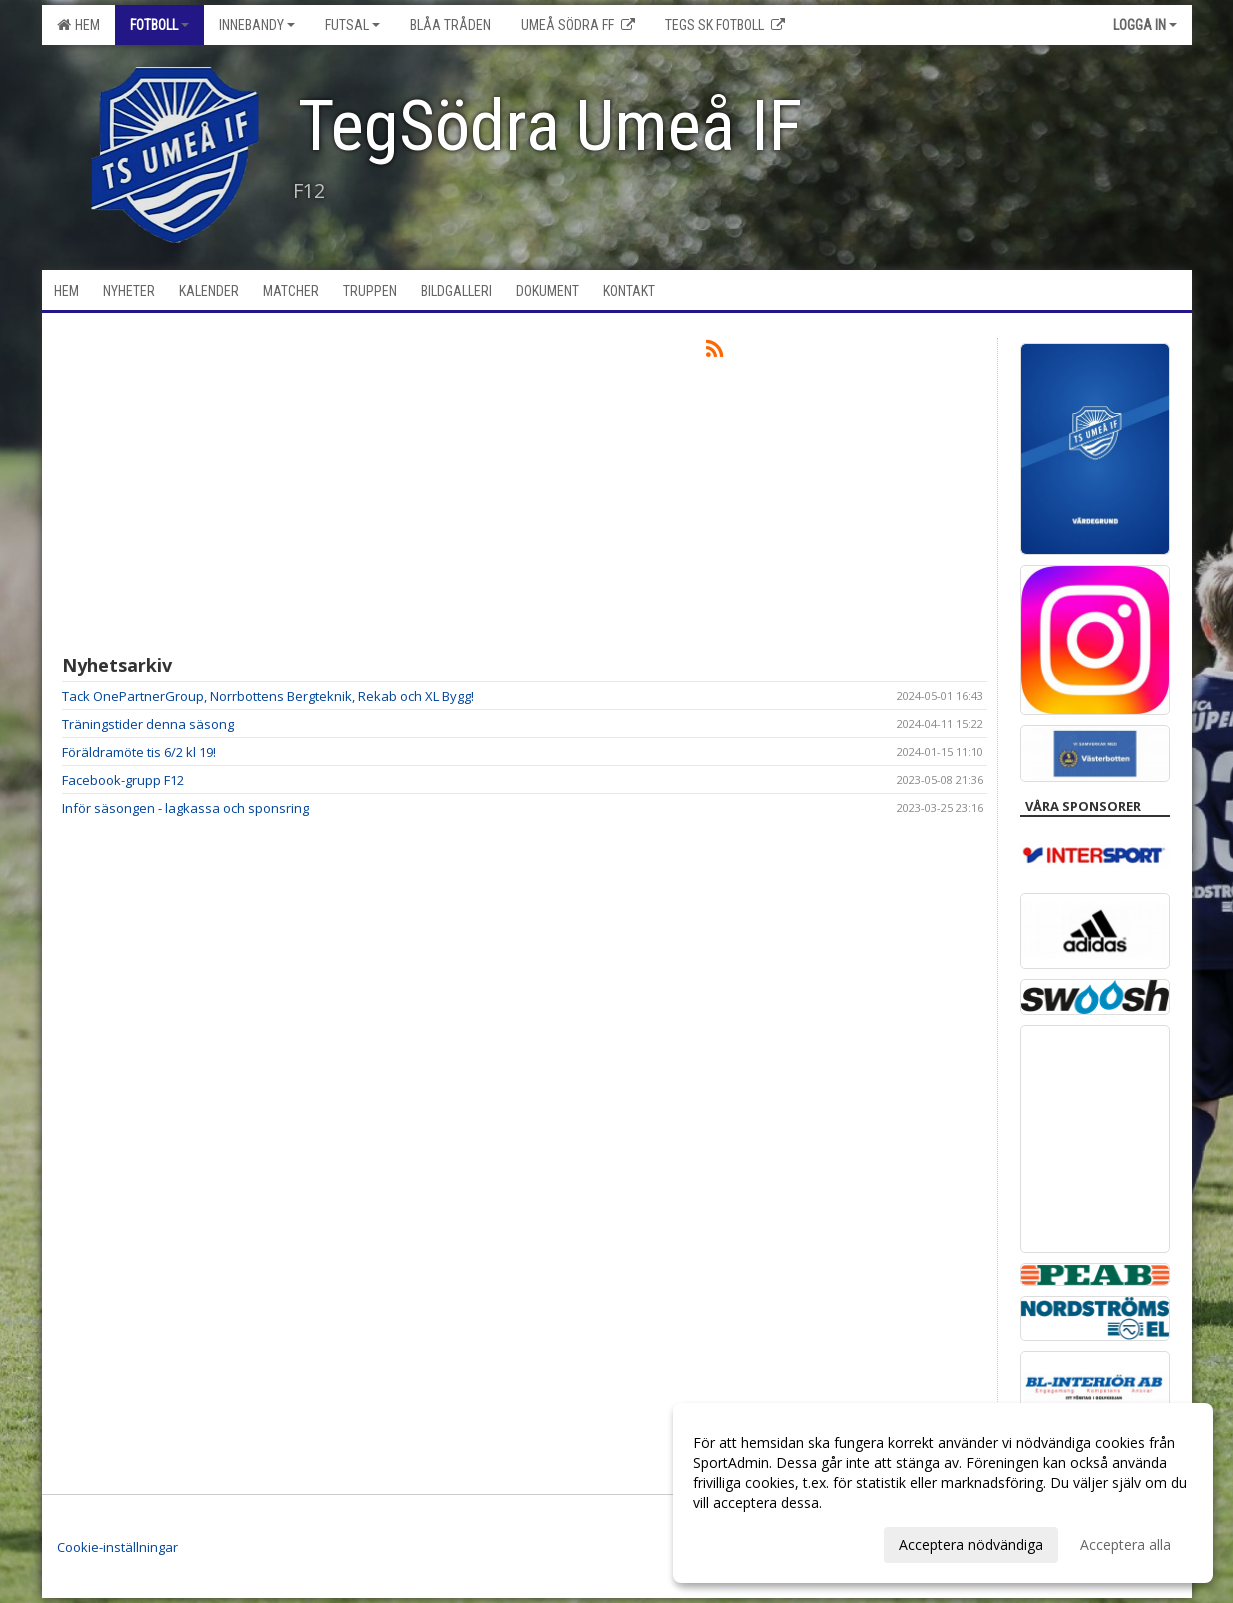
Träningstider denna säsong (148, 724)
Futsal (352, 25)
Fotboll (159, 25)
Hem (78, 25)
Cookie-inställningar (117, 1547)
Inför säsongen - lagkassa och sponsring (185, 808)
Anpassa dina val (747, 1542)
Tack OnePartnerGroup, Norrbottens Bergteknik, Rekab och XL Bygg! (268, 696)
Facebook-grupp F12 (123, 780)
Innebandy (257, 25)
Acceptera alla (1125, 1544)
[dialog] (943, 1493)
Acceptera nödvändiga (971, 1544)
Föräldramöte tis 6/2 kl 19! (139, 752)
